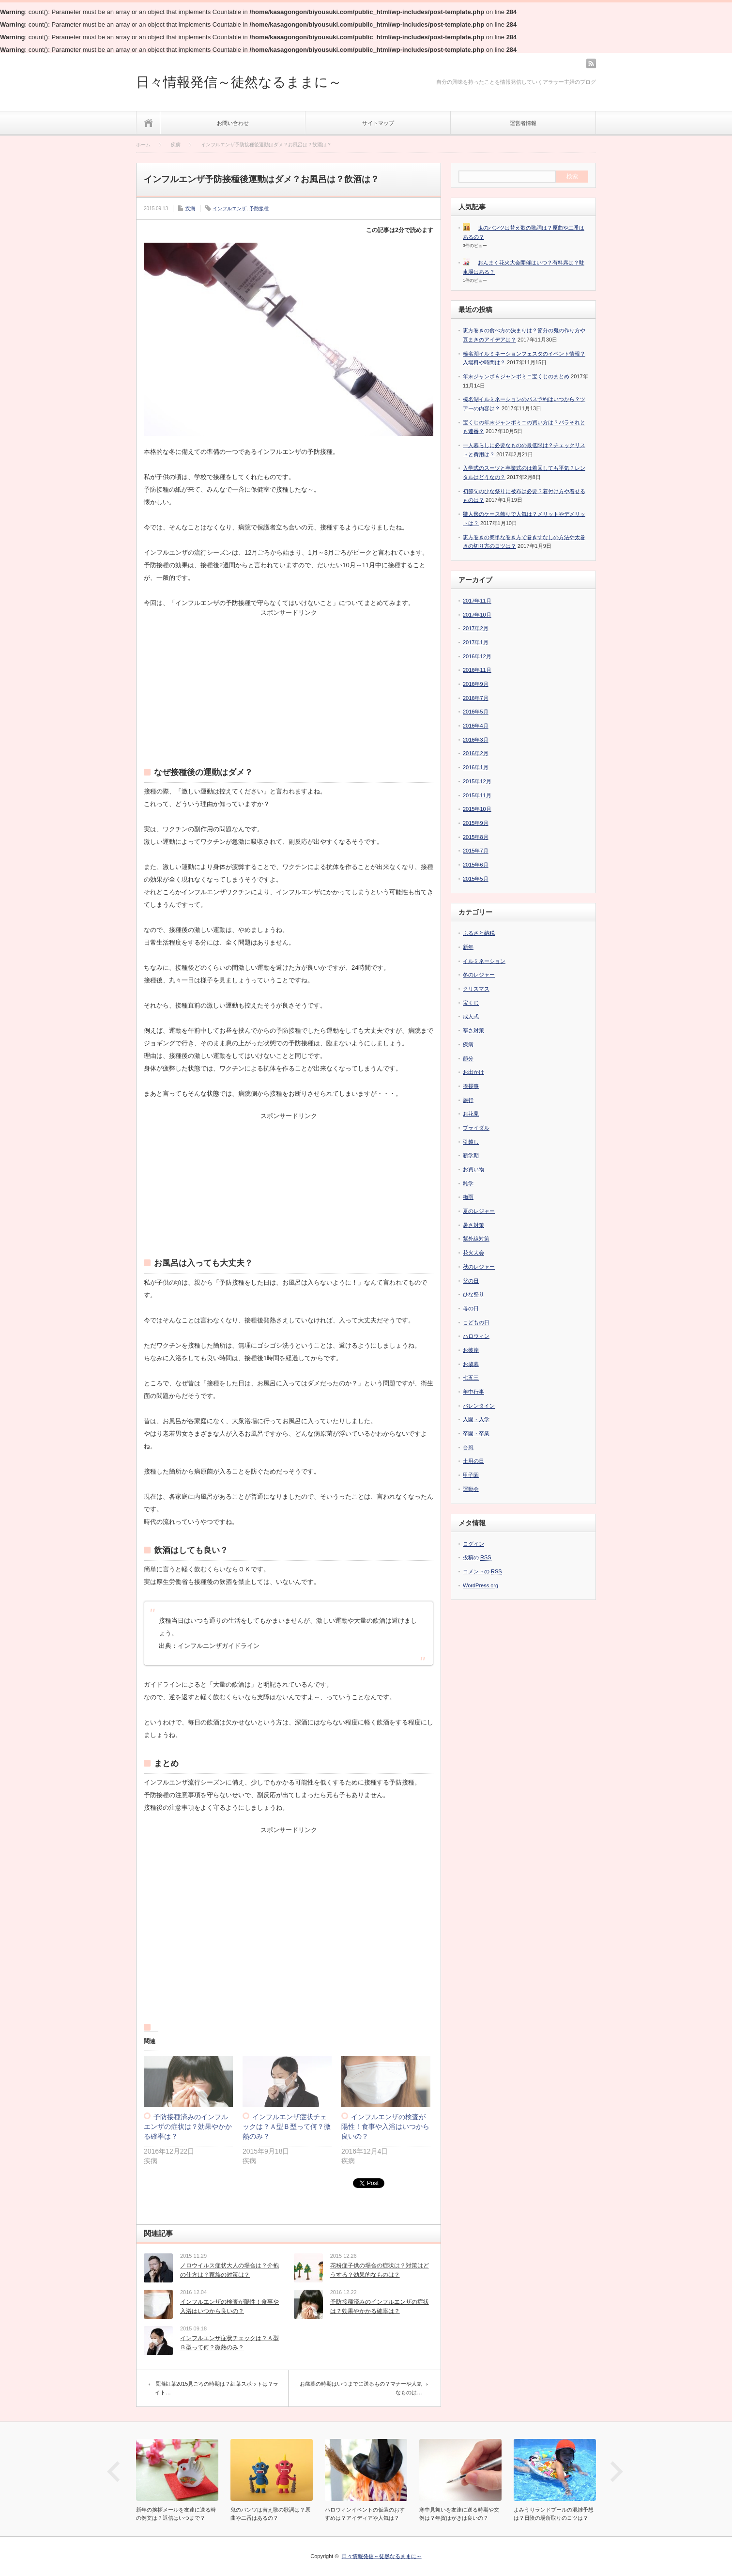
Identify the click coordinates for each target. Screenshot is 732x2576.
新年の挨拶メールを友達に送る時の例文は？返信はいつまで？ (176, 2514)
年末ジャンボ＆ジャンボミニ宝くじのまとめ (516, 376)
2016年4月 (475, 726)
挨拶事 (471, 1086)
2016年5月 (475, 711)
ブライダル (476, 1128)
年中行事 (473, 1392)
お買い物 (473, 1169)
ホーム (148, 122)
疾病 (190, 208)
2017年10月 (477, 615)
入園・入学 (476, 1419)
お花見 (471, 1114)
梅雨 (468, 1197)
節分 (468, 1058)
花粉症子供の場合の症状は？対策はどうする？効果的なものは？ (379, 2270)
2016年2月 (475, 753)
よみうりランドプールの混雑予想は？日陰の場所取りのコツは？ (554, 2514)
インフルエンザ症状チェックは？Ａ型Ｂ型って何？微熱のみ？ (287, 2126)
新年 (468, 947)
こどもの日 (476, 1322)
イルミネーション (484, 961)
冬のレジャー (479, 975)
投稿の (477, 1557)
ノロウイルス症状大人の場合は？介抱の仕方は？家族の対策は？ (229, 2270)
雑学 (468, 1183)
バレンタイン (479, 1406)
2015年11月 (477, 795)
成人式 (471, 1016)
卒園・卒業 (476, 1433)
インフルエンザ (229, 208)
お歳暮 (471, 1364)
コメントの (482, 1571)
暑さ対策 (473, 1225)
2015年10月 (477, 809)
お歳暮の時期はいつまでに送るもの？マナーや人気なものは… (361, 2388)
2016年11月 (477, 670)
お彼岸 (471, 1350)
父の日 (471, 1281)
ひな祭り (473, 1294)
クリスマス (476, 989)
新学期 (471, 1155)
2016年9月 (475, 684)
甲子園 (471, 1475)
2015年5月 (475, 879)
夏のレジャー (479, 1211)
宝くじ (471, 1003)
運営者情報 (523, 123)
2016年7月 (475, 698)
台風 (468, 1447)
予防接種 (259, 208)
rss (591, 63)
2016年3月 (475, 740)
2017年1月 (475, 642)
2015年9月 (475, 823)
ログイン (473, 1544)
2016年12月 (477, 656)
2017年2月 (475, 628)
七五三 (471, 1378)
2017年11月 (477, 601)
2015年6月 (475, 865)
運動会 (471, 1489)
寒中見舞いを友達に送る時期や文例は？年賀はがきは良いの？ (459, 2514)
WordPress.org (480, 1585)
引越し (471, 1142)
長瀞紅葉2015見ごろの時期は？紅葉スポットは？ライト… (216, 2388)
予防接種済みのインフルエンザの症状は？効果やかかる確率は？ (188, 2126)
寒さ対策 (473, 1030)
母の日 (471, 1308)
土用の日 (473, 1461)
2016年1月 (475, 767)
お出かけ (473, 1072)
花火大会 (473, 1253)
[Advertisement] (288, 676)
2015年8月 (475, 837)
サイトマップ (378, 123)
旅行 (468, 1100)
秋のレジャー (479, 1267)
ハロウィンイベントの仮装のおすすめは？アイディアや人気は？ (365, 2514)
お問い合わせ (233, 123)
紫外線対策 (476, 1238)
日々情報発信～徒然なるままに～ (239, 82)
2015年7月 (475, 850)
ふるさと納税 (479, 933)
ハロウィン (476, 1336)
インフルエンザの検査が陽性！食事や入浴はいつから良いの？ (385, 2126)
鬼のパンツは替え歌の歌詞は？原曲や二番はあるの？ (270, 2514)
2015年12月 (477, 781)
